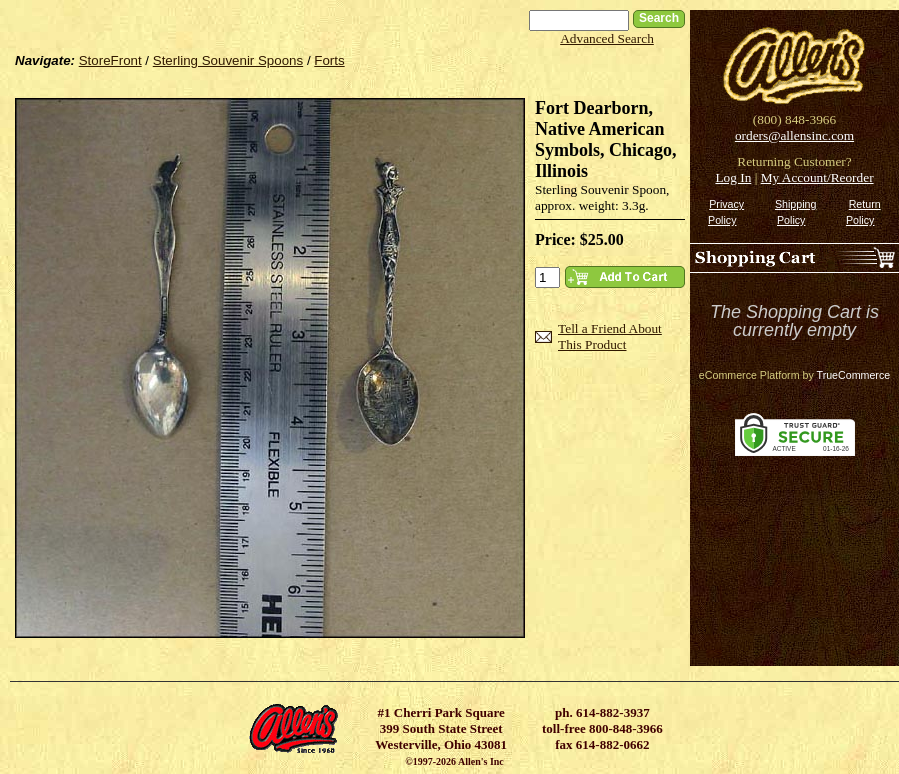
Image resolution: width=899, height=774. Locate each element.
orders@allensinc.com (794, 135)
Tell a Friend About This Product (610, 336)
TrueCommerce (854, 375)
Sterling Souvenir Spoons (228, 60)
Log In (733, 177)
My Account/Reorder (817, 177)
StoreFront (110, 60)
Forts (329, 60)
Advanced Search (607, 38)
